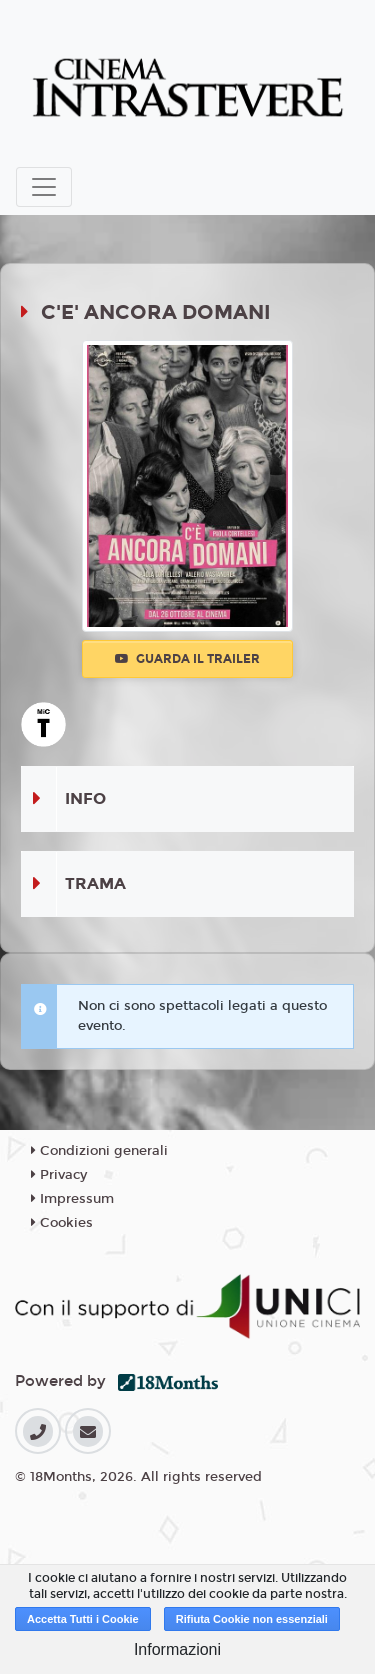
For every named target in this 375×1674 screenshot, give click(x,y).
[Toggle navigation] (44, 187)
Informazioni (177, 1649)
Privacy (59, 1175)
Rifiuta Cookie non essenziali (252, 1619)
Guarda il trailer (187, 659)
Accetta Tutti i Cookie (83, 1619)
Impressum (72, 1199)
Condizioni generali (99, 1151)
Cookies (62, 1223)
